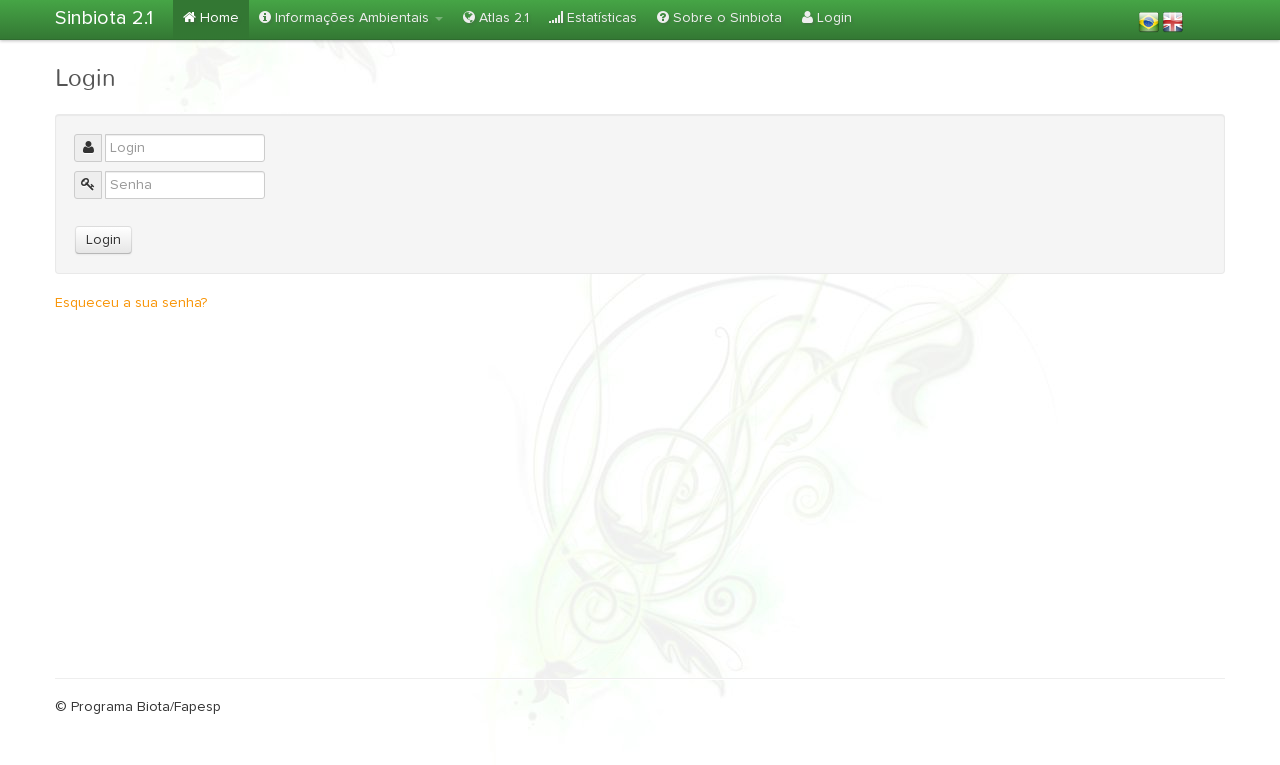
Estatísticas (593, 17)
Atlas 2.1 (496, 17)
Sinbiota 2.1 (104, 18)
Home (211, 17)
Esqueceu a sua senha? (131, 303)
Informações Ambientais (351, 17)
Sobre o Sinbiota (719, 17)
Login (827, 17)
